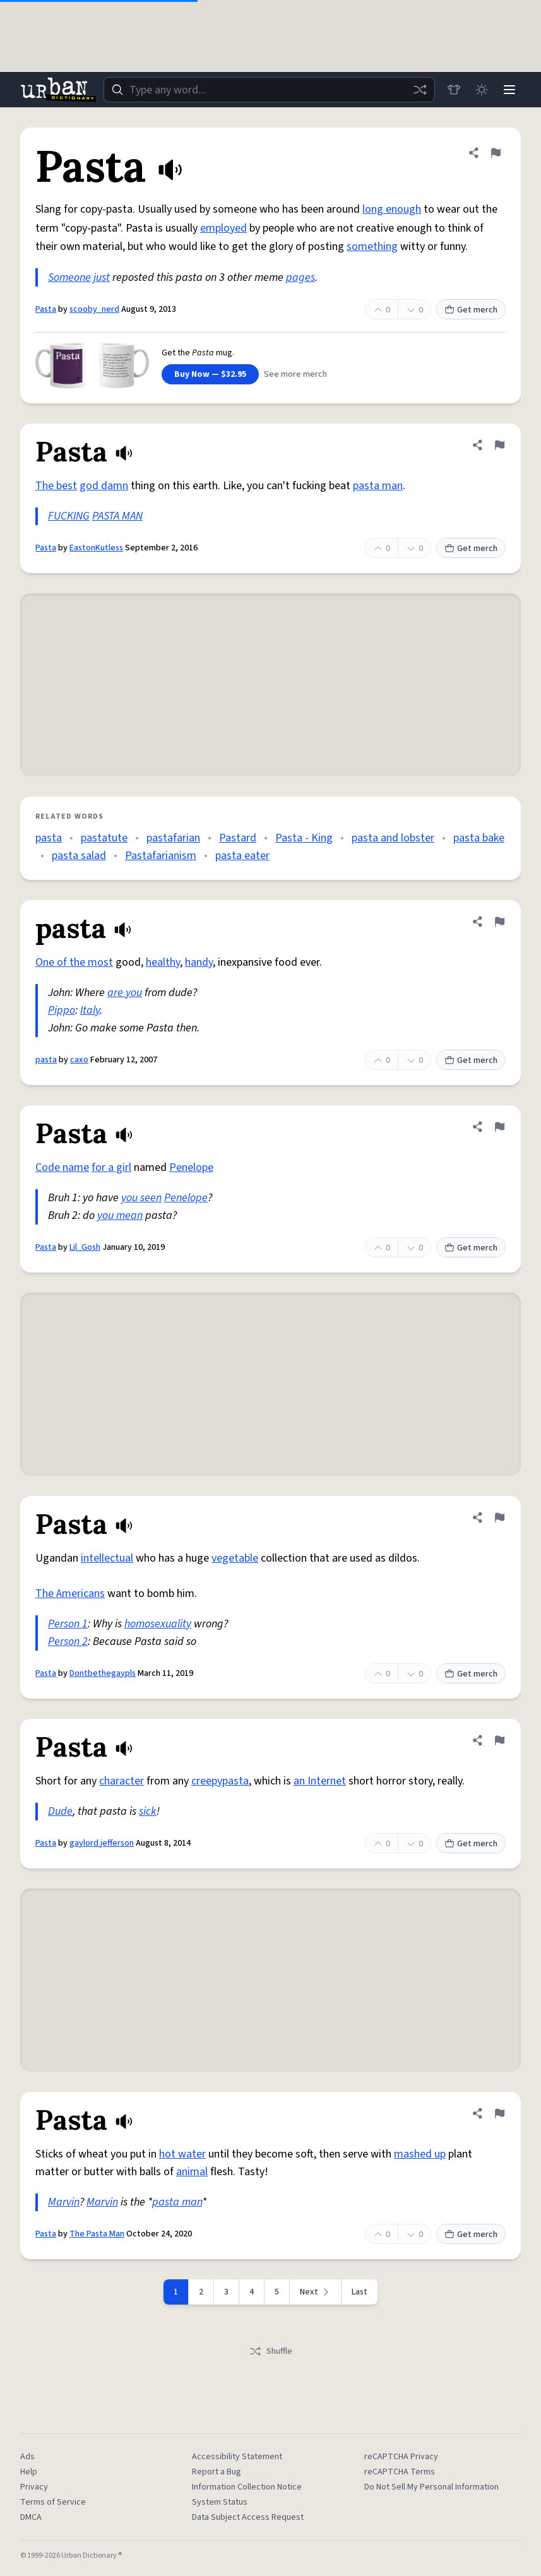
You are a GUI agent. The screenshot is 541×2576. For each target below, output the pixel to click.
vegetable (234, 1558)
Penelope (191, 1167)
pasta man (378, 486)
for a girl (111, 1167)
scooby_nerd (94, 309)
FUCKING (69, 516)
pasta (48, 838)
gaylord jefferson (101, 1843)
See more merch (295, 374)
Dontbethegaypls (102, 1673)
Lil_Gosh (84, 1247)
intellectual (107, 1558)
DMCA (31, 2517)
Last (359, 2292)
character (121, 1781)
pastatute (104, 838)
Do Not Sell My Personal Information (431, 2487)
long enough (391, 209)
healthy (163, 962)
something (372, 246)
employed (223, 228)
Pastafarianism (160, 856)
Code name (62, 1167)
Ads (27, 2456)
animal (192, 2172)
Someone (69, 277)
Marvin (64, 2202)
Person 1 (68, 1624)
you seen (141, 1198)
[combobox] (269, 89)
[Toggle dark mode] (481, 89)
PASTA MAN (117, 516)
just (101, 277)
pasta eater (242, 856)
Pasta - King (304, 838)
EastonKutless (96, 548)
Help (28, 2472)
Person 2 (68, 1641)
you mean (120, 1215)
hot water (182, 2154)
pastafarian (173, 838)
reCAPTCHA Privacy (401, 2456)
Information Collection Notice (247, 2487)
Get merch (470, 310)
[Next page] (316, 2292)
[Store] (454, 89)
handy (199, 962)
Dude (60, 1811)
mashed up (420, 2154)
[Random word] (419, 89)
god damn (104, 486)
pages (300, 277)
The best (56, 486)
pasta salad (79, 856)
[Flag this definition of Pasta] (495, 153)
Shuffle (270, 2351)
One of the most (74, 962)
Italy (90, 1010)
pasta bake (478, 838)
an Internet (320, 1781)
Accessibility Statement (237, 2456)
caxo (79, 1060)
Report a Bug (216, 2472)
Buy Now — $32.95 (210, 374)
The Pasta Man (96, 2234)
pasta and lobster (393, 838)
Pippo (61, 1010)
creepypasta (220, 1781)
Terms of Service (53, 2502)
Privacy (34, 2487)
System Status (219, 2502)
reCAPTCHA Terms (399, 2472)
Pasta (45, 309)
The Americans (70, 1593)
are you (124, 992)
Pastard (237, 838)
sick (148, 1811)
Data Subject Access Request (248, 2517)
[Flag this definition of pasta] (499, 921)
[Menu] (509, 89)
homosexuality (157, 1624)
